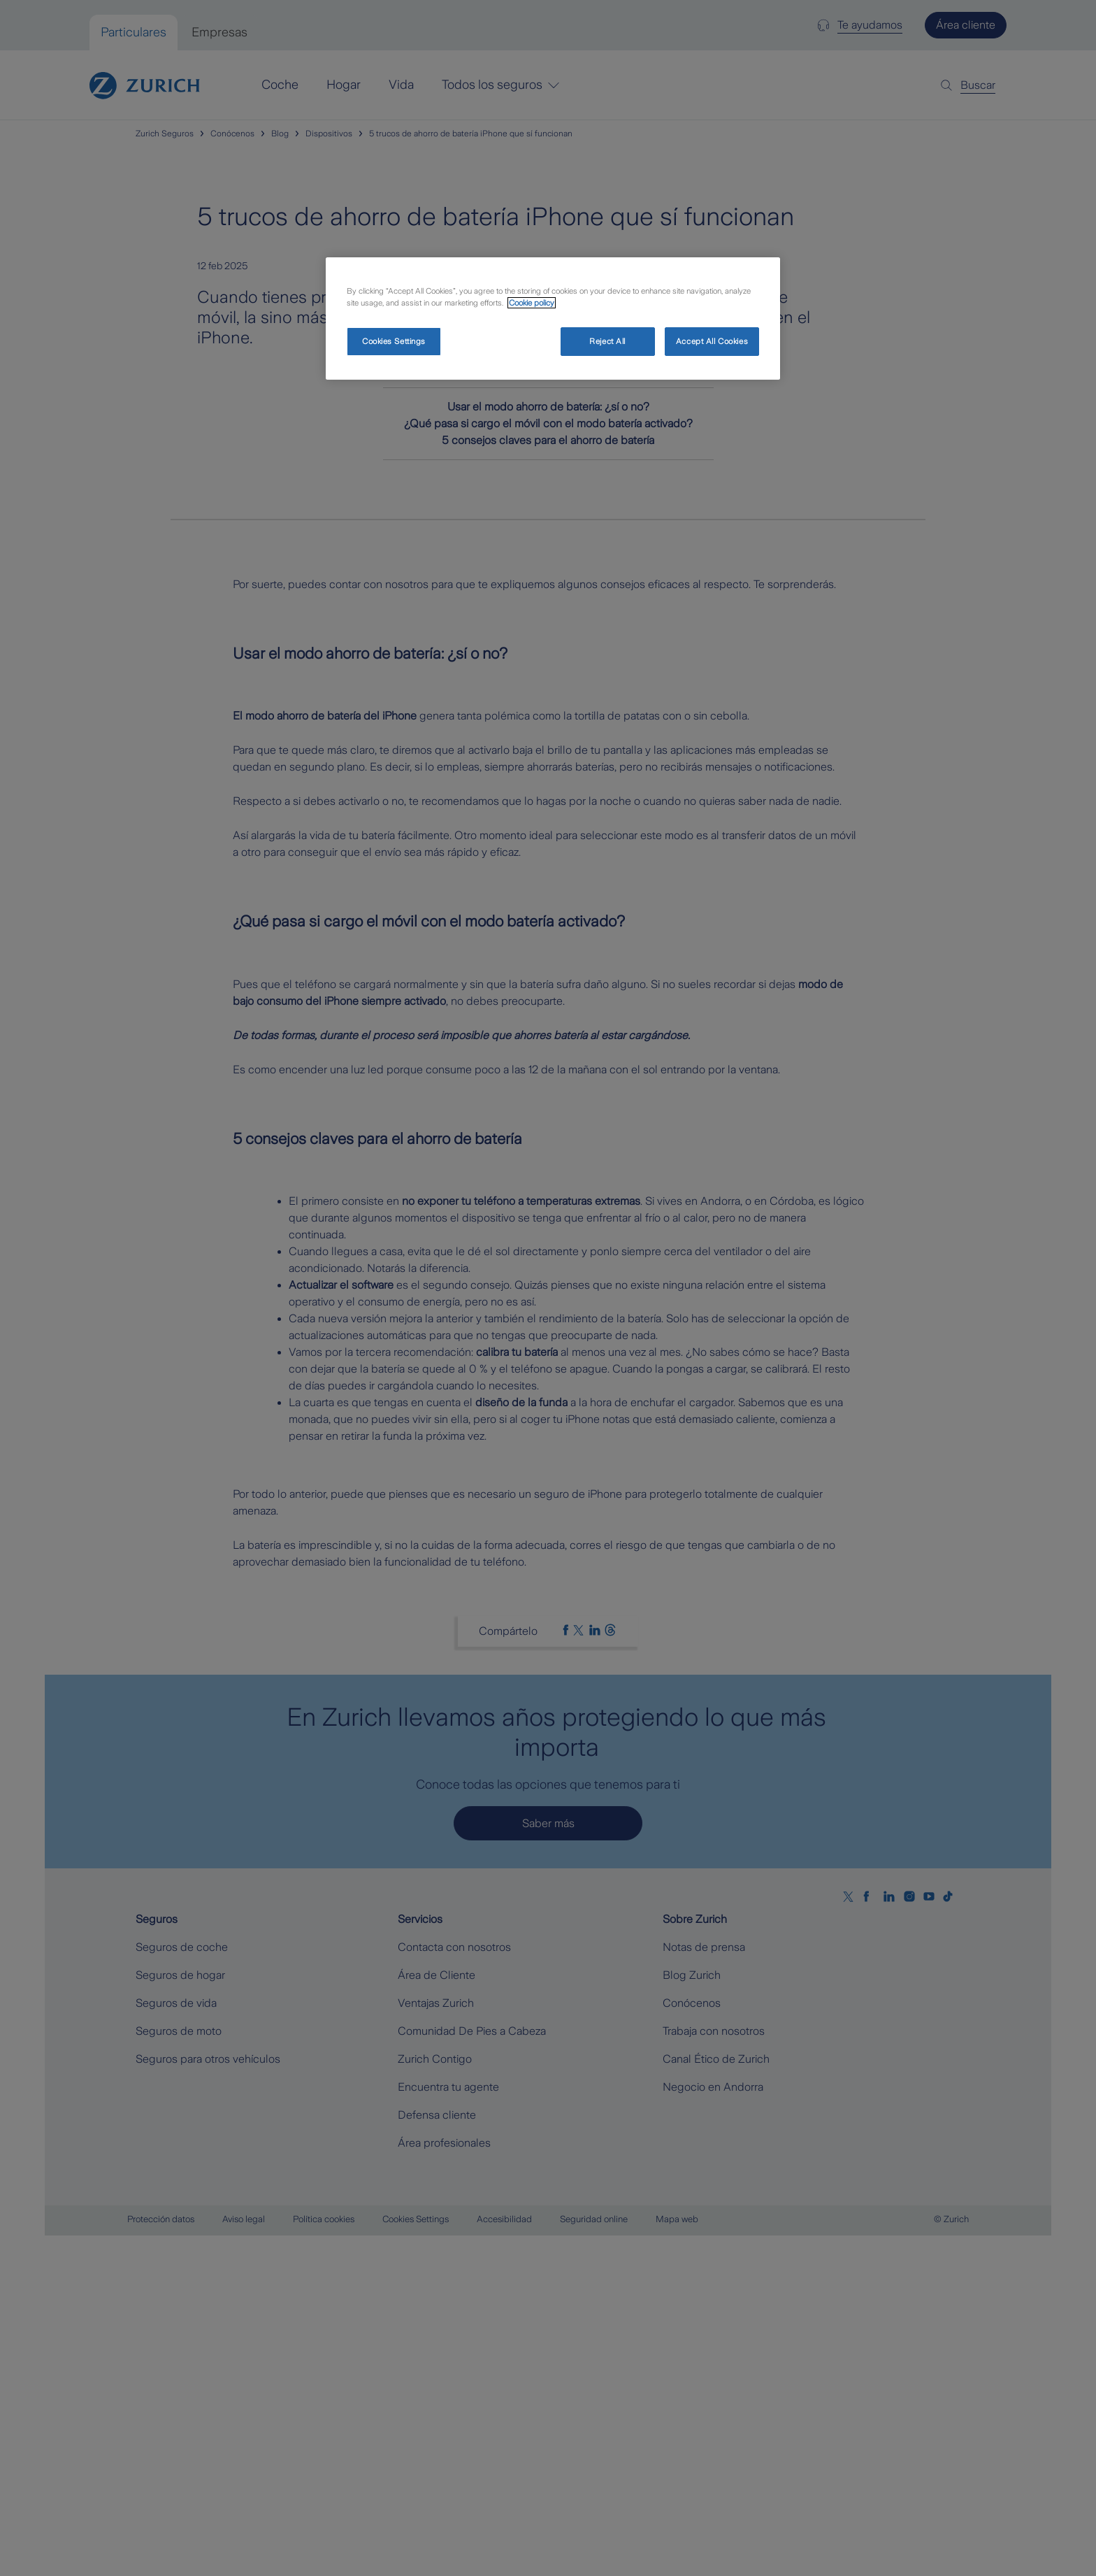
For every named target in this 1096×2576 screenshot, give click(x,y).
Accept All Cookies (712, 341)
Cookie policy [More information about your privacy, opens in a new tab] (531, 303)
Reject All (607, 341)
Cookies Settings (394, 341)
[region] (553, 318)
